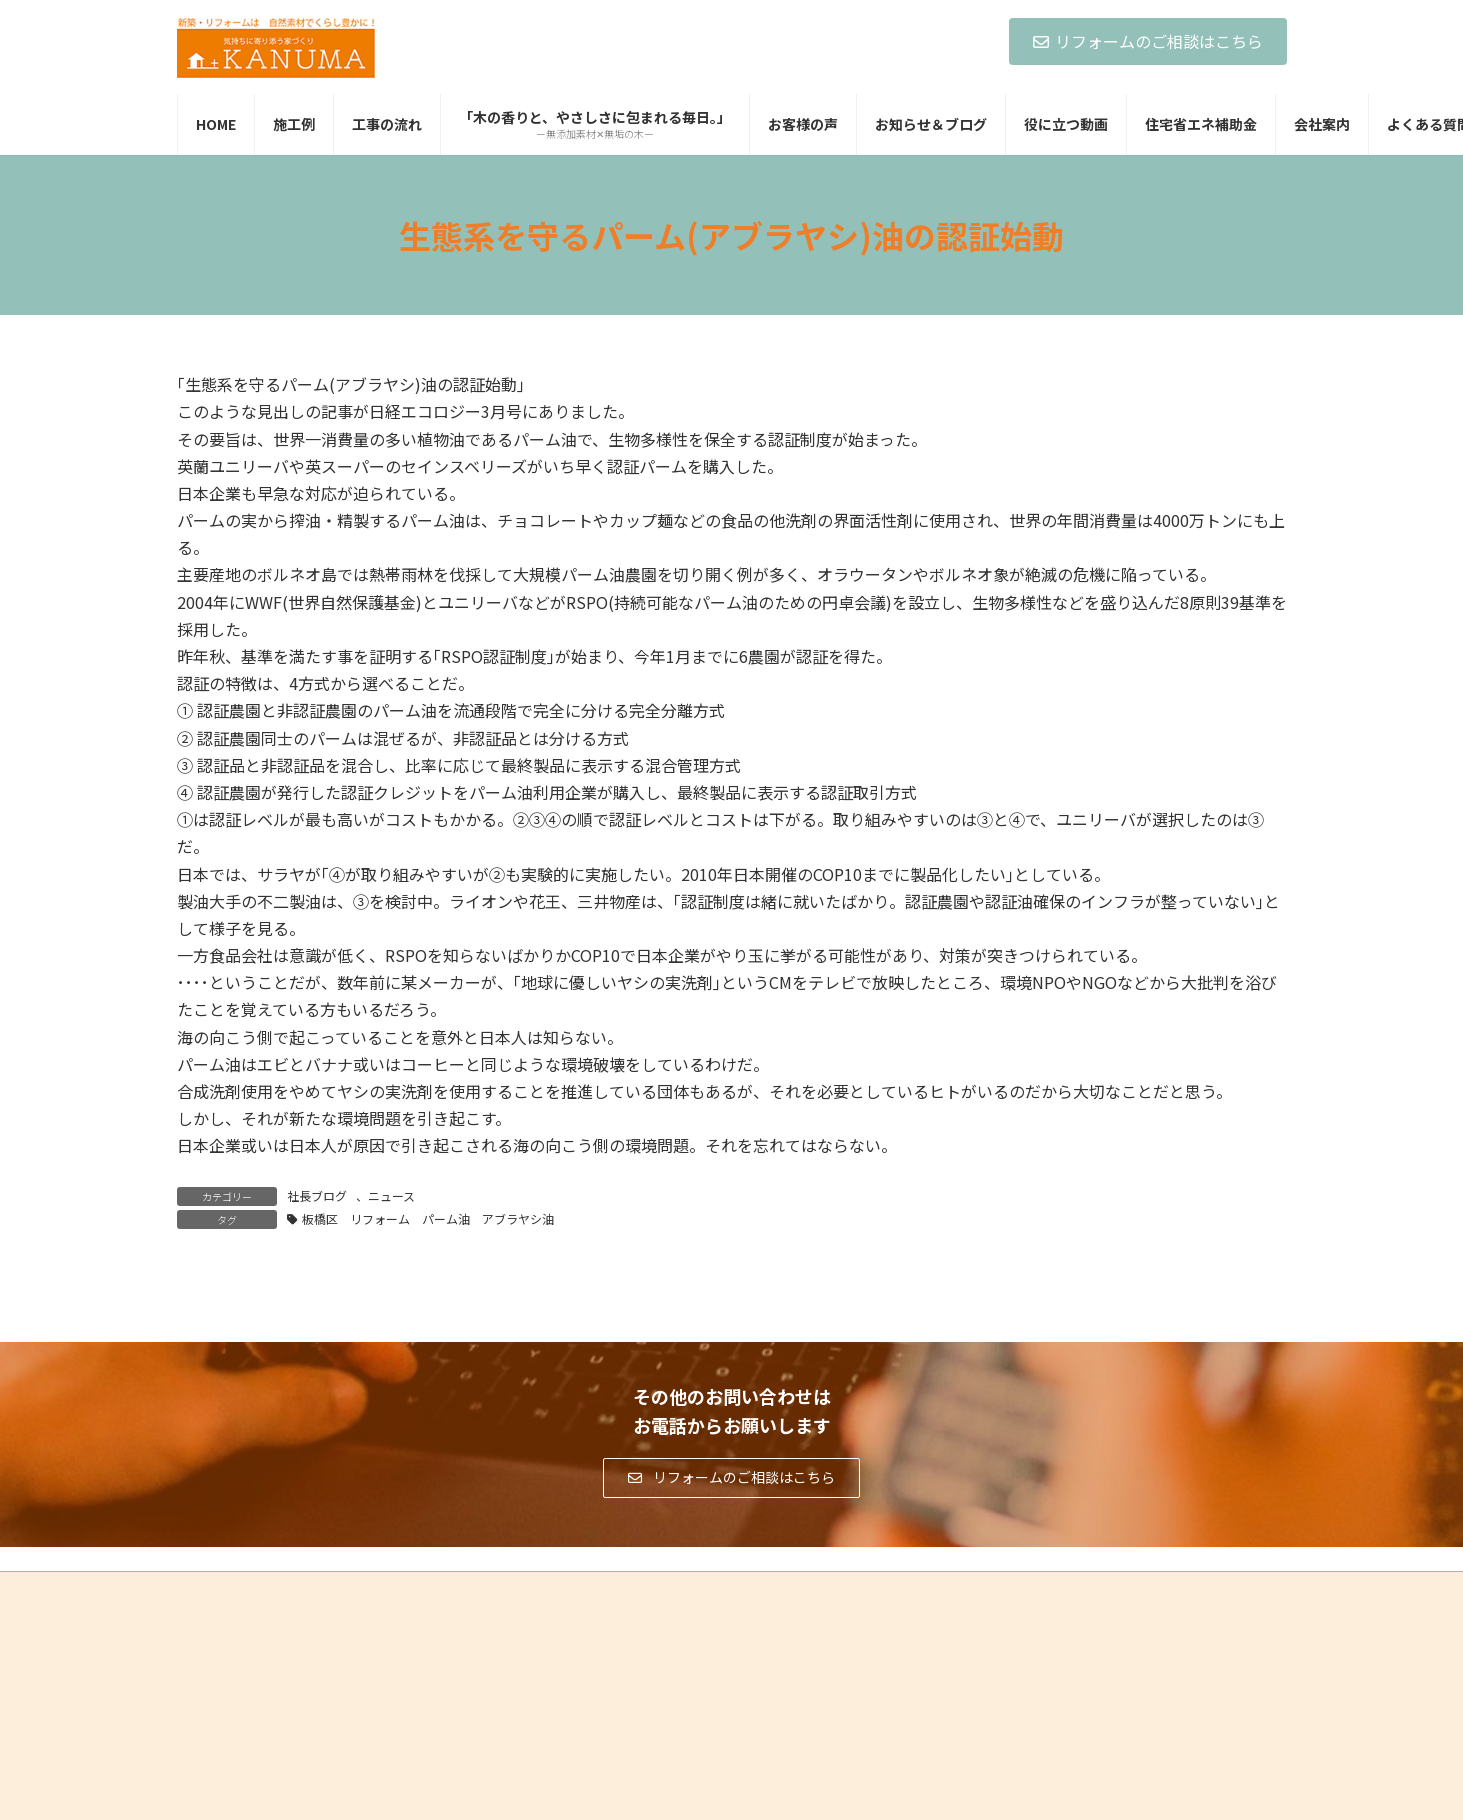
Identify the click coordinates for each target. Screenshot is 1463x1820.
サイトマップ (392, 1589)
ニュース (391, 1195)
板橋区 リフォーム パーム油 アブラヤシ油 (434, 1218)
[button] (731, 1478)
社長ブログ (317, 1195)
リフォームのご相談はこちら (1148, 41)
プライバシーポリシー (256, 1589)
